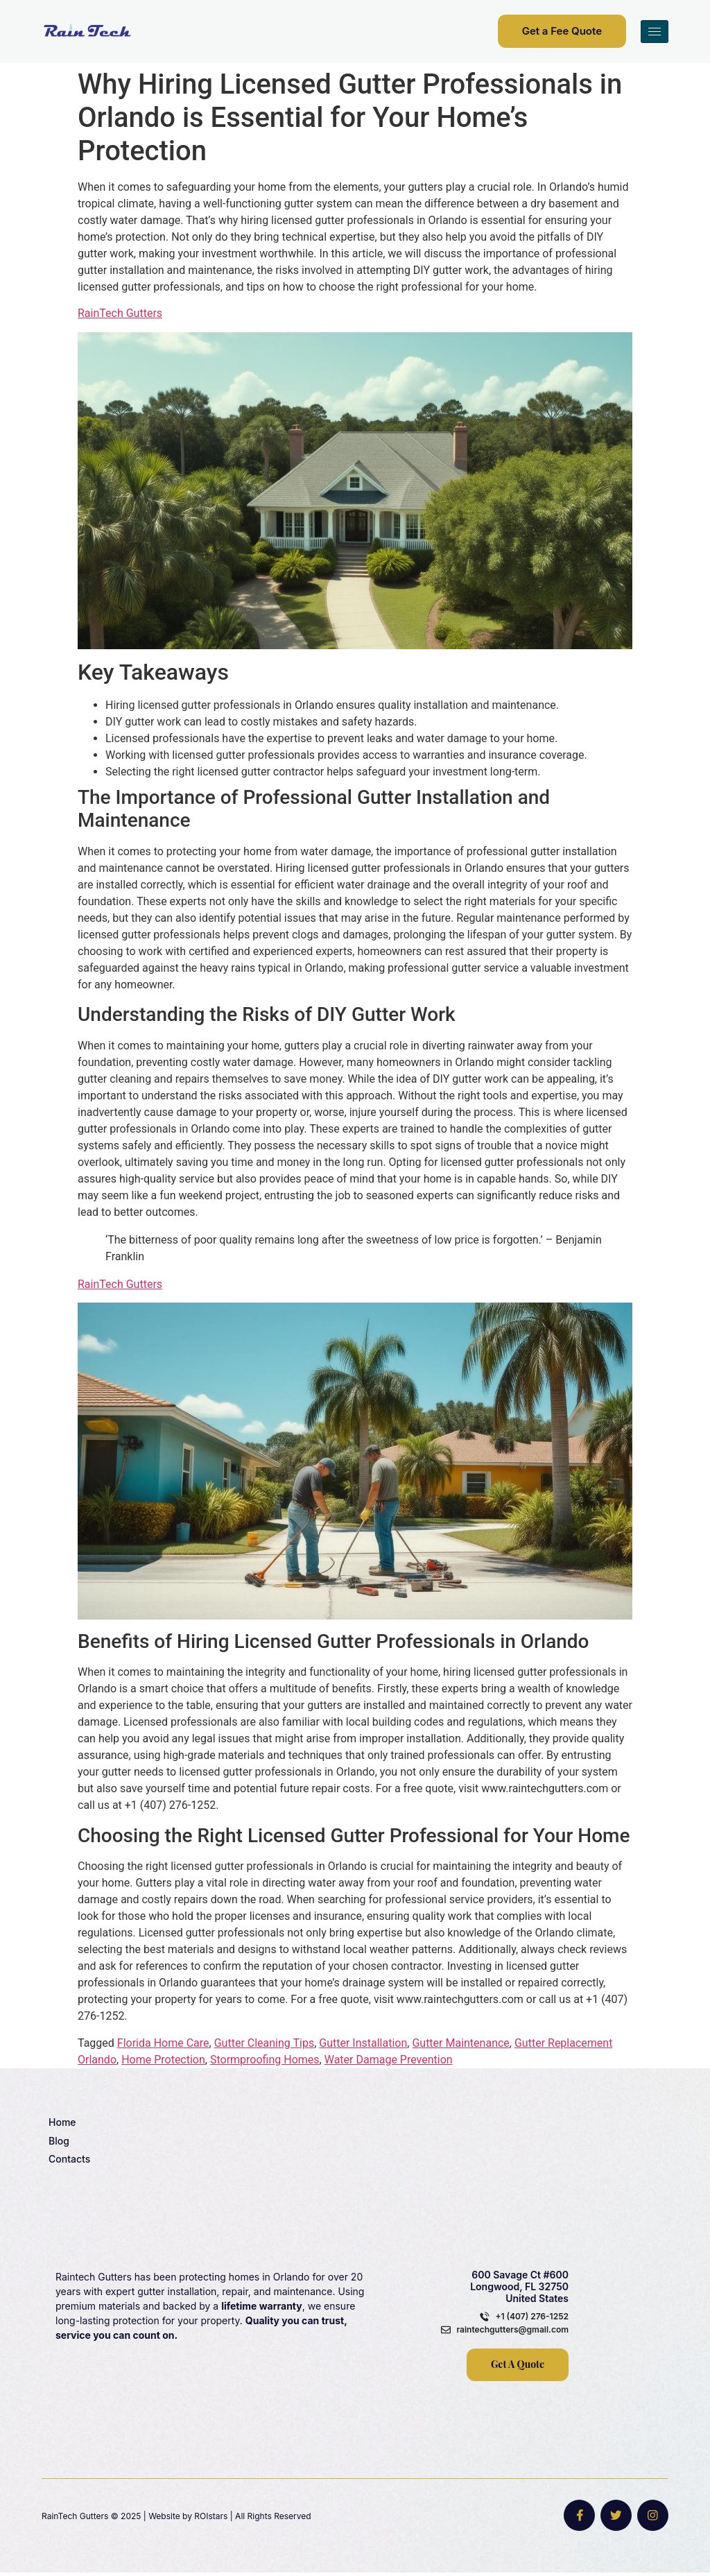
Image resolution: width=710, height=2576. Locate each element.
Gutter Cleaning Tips (264, 2043)
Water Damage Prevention (388, 2059)
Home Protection (163, 2059)
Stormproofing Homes (265, 2059)
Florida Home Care (163, 2043)
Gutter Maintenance (460, 2043)
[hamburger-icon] (654, 31)
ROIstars (210, 2517)
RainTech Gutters (120, 313)
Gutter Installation (363, 2043)
